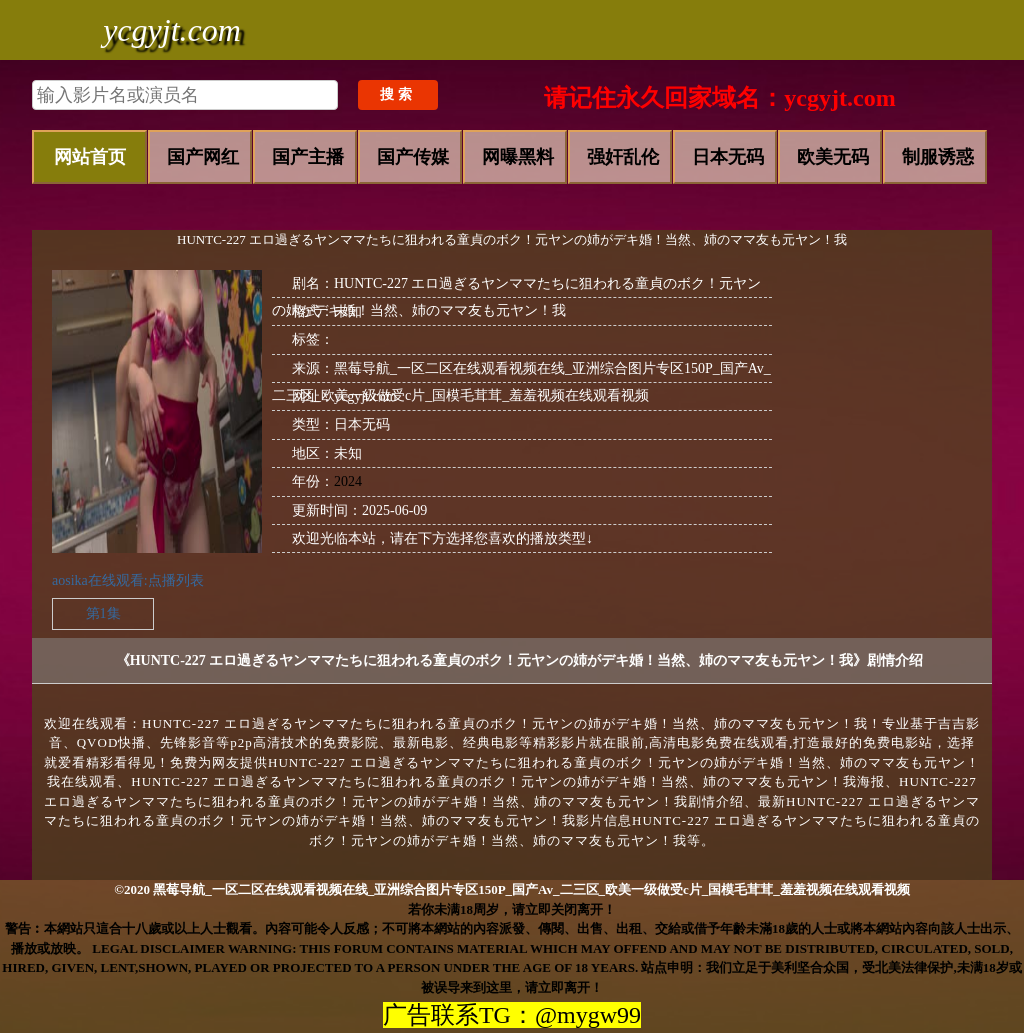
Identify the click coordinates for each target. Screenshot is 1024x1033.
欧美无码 (833, 157)
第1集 (103, 613)
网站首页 (90, 157)
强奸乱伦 (623, 157)
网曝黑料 (518, 157)
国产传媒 (413, 157)
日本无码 (728, 157)
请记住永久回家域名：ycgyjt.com (719, 98)
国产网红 (203, 157)
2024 (348, 481)
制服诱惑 (938, 157)
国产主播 (308, 157)
